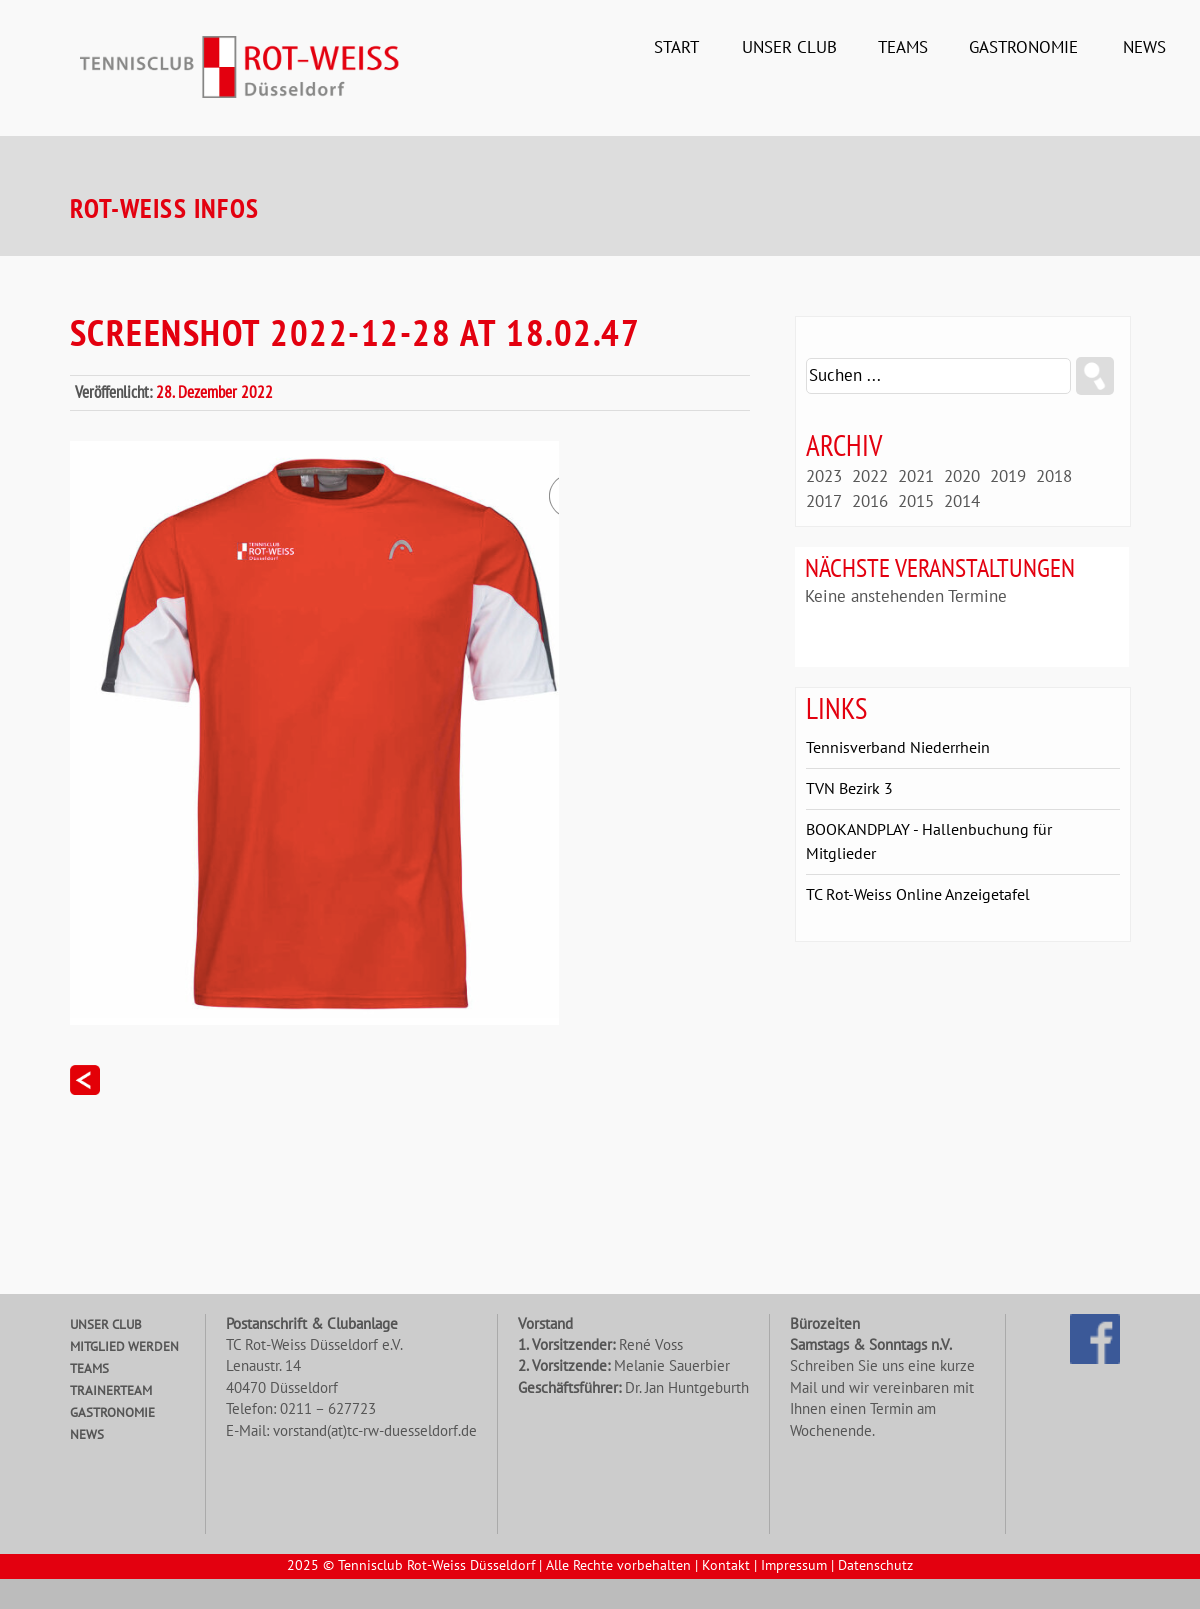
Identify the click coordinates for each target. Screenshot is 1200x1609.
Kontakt (726, 1566)
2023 (824, 477)
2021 (916, 477)
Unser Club (789, 48)
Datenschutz (875, 1566)
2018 (1054, 477)
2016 (870, 502)
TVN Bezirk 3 (849, 789)
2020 (962, 477)
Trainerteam (111, 1391)
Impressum (794, 1566)
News (1144, 48)
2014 (962, 502)
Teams (903, 48)
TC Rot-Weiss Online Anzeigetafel (918, 895)
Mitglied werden (124, 1347)
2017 (824, 502)
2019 (1008, 477)
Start (676, 48)
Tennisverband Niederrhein (898, 748)
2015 (916, 502)
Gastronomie (1023, 48)
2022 (870, 477)
